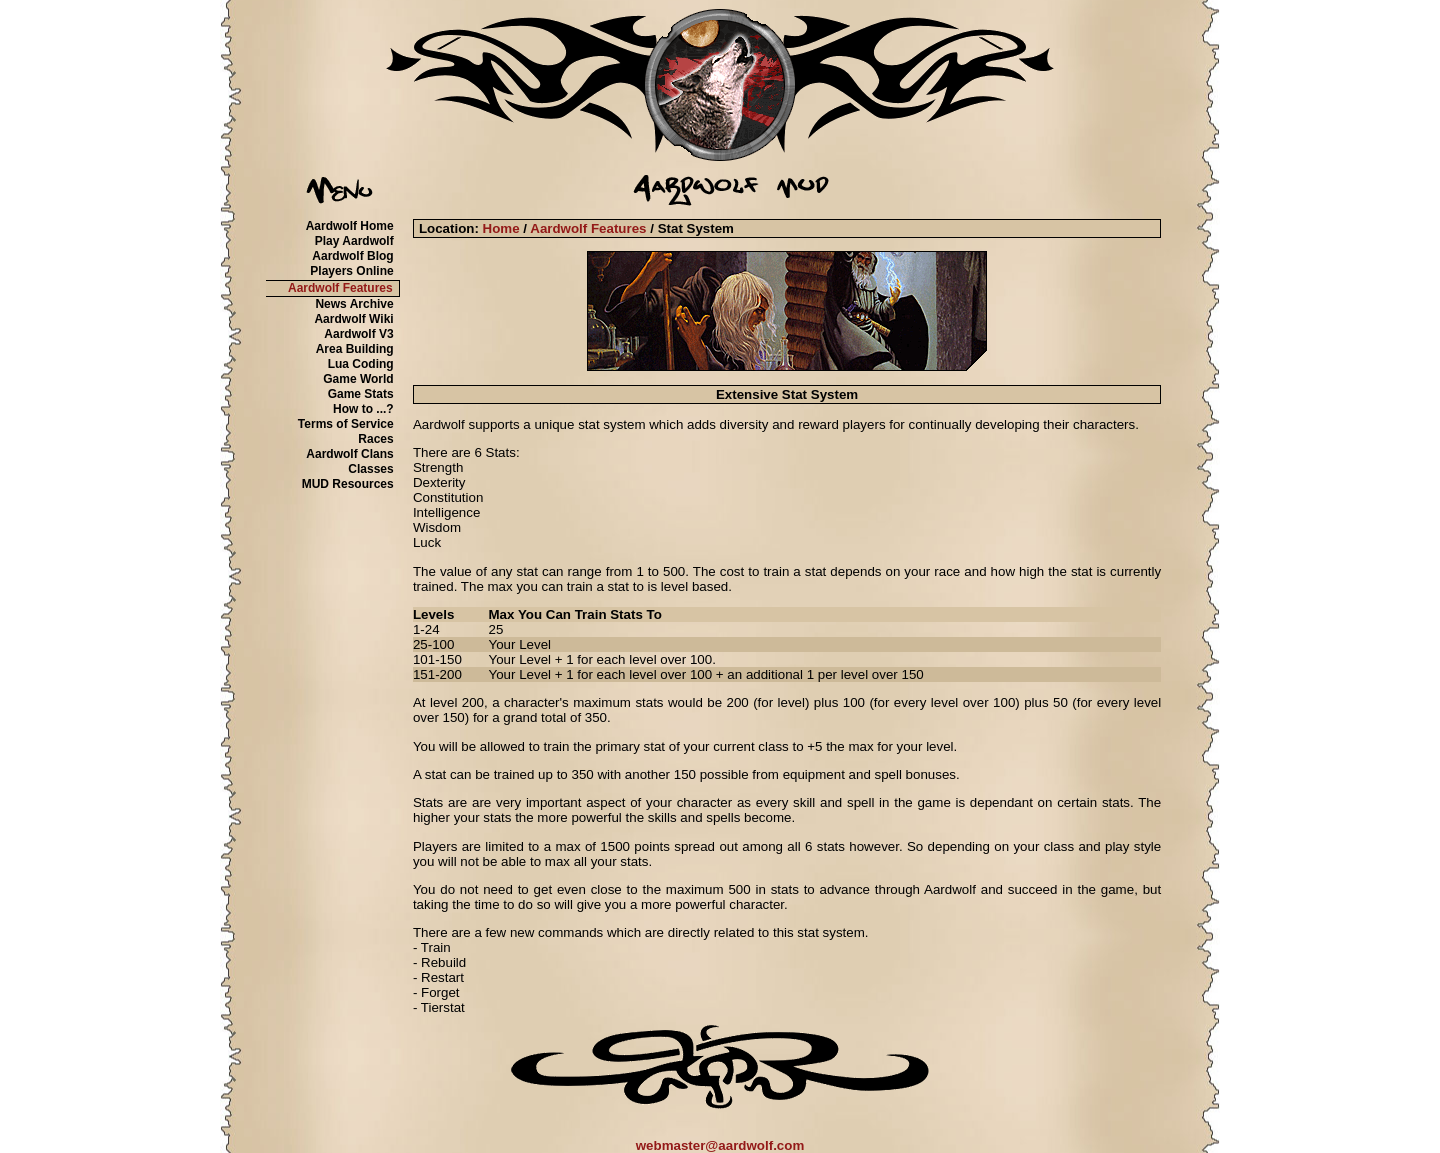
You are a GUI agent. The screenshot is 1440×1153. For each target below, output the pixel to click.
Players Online (351, 271)
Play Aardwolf (354, 241)
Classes (370, 469)
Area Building (355, 349)
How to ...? (363, 409)
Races (375, 439)
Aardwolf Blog (352, 256)
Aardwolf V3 (358, 334)
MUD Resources (348, 484)
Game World (358, 379)
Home (501, 228)
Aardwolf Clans (349, 454)
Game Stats (361, 394)
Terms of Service (346, 424)
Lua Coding (361, 364)
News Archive (354, 304)
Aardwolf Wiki (353, 319)
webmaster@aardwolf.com (720, 1145)
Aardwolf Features (340, 288)
